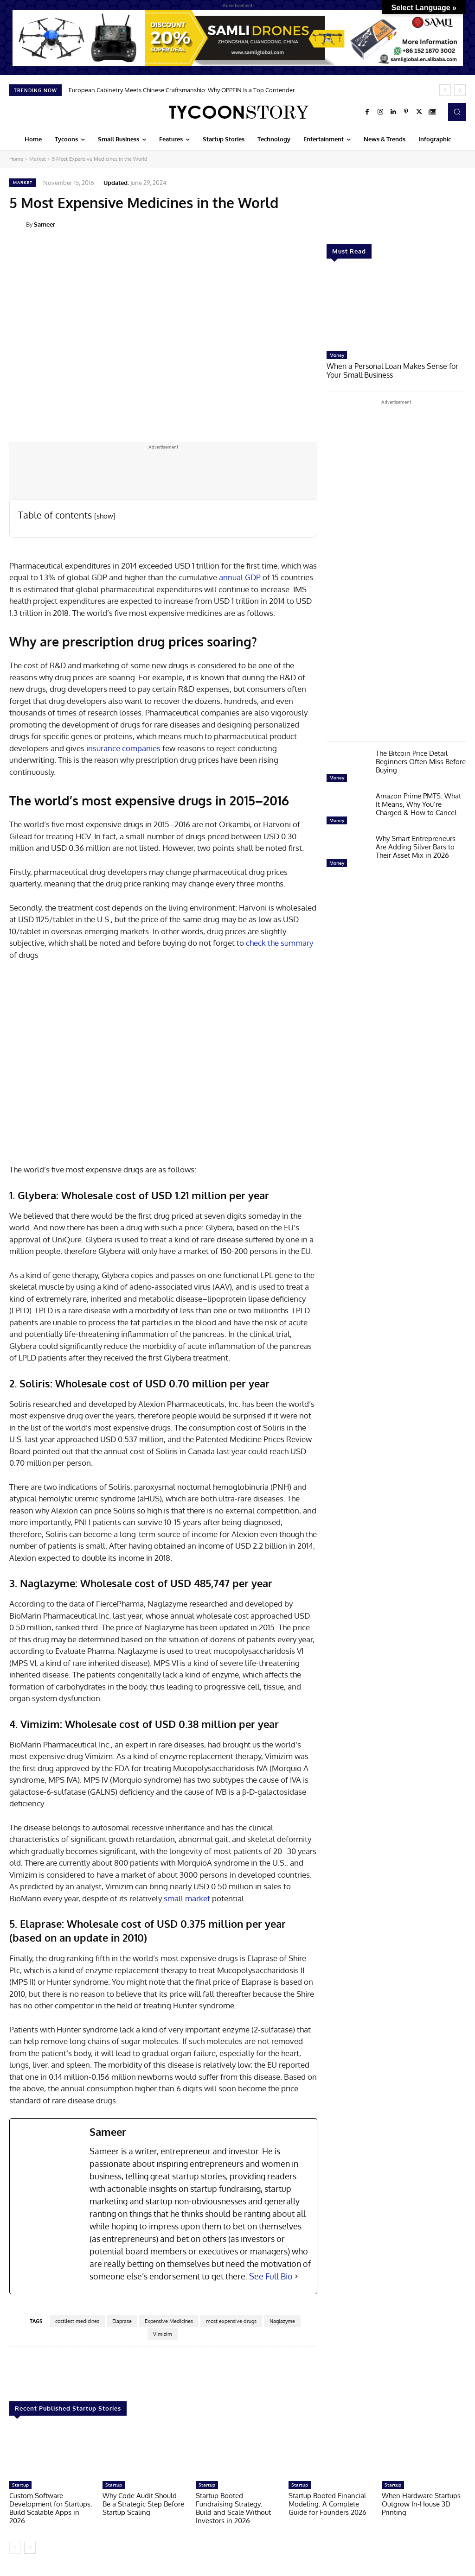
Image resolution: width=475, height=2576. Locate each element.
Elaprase (122, 2321)
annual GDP (240, 577)
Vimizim (162, 2334)
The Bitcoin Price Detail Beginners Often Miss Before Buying (421, 760)
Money (336, 355)
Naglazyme (282, 2321)
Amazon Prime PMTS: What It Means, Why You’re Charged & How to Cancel (418, 803)
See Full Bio (271, 2276)
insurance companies (123, 748)
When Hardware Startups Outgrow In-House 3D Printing (421, 2504)
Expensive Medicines (169, 2321)
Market (37, 159)
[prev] (445, 90)
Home (16, 159)
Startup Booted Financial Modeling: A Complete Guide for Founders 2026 (327, 2504)
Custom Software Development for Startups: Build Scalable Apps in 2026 (50, 2508)
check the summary (279, 943)
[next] (460, 90)
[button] (457, 111)
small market (187, 1898)
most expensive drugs (231, 2321)
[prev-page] (15, 2548)
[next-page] (30, 2548)
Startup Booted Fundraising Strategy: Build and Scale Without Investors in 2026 (233, 2508)
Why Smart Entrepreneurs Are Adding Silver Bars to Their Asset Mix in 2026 (416, 846)
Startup (20, 2484)
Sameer (44, 224)
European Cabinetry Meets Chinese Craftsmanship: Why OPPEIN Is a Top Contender (182, 90)
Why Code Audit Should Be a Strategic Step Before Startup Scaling (143, 2504)
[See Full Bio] (296, 2276)
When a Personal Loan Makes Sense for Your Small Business (388, 370)
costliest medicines (77, 2321)
